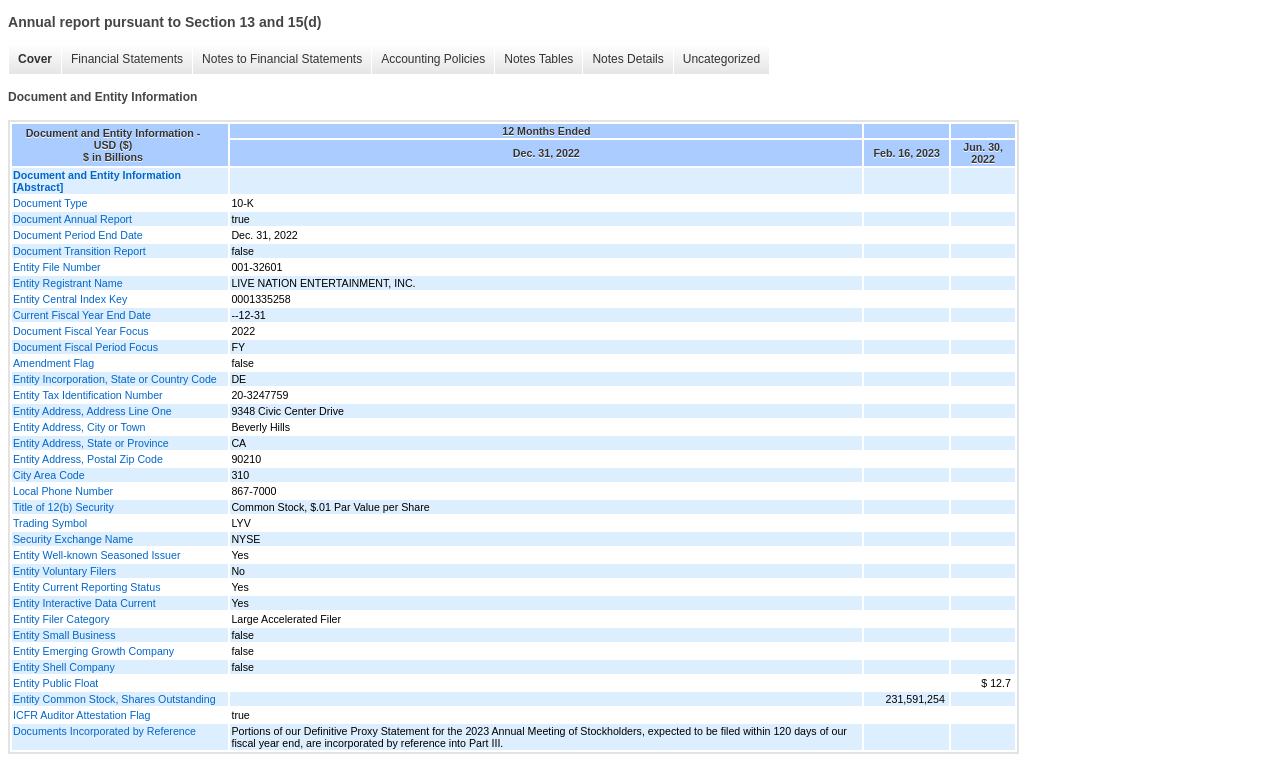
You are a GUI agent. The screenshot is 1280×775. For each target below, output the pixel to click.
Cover (35, 59)
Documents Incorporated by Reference (104, 731)
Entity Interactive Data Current (84, 603)
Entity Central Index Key (70, 299)
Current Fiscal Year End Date (82, 315)
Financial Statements (127, 59)
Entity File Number (57, 267)
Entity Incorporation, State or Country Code (115, 379)
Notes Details (627, 59)
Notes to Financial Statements (282, 59)
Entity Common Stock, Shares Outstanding (114, 699)
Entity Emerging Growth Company (93, 651)
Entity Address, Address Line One (92, 411)
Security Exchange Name (73, 539)
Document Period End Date (78, 235)
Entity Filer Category (61, 619)
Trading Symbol (50, 523)
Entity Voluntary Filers (64, 571)
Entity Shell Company (64, 667)
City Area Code (49, 475)
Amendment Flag (53, 363)
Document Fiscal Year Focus (81, 331)
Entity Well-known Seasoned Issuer (96, 555)
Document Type (50, 203)
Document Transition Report (79, 251)
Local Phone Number (63, 491)
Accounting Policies (433, 59)
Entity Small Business (64, 635)
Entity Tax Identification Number (88, 395)
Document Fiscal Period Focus (85, 347)
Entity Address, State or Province (91, 443)
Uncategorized (721, 59)
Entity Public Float (55, 683)
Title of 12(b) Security (63, 507)
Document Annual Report (72, 219)
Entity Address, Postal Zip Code (88, 459)
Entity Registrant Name (68, 283)
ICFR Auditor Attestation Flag (81, 715)
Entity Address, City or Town (79, 427)
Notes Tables (538, 59)
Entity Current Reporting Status (86, 587)
